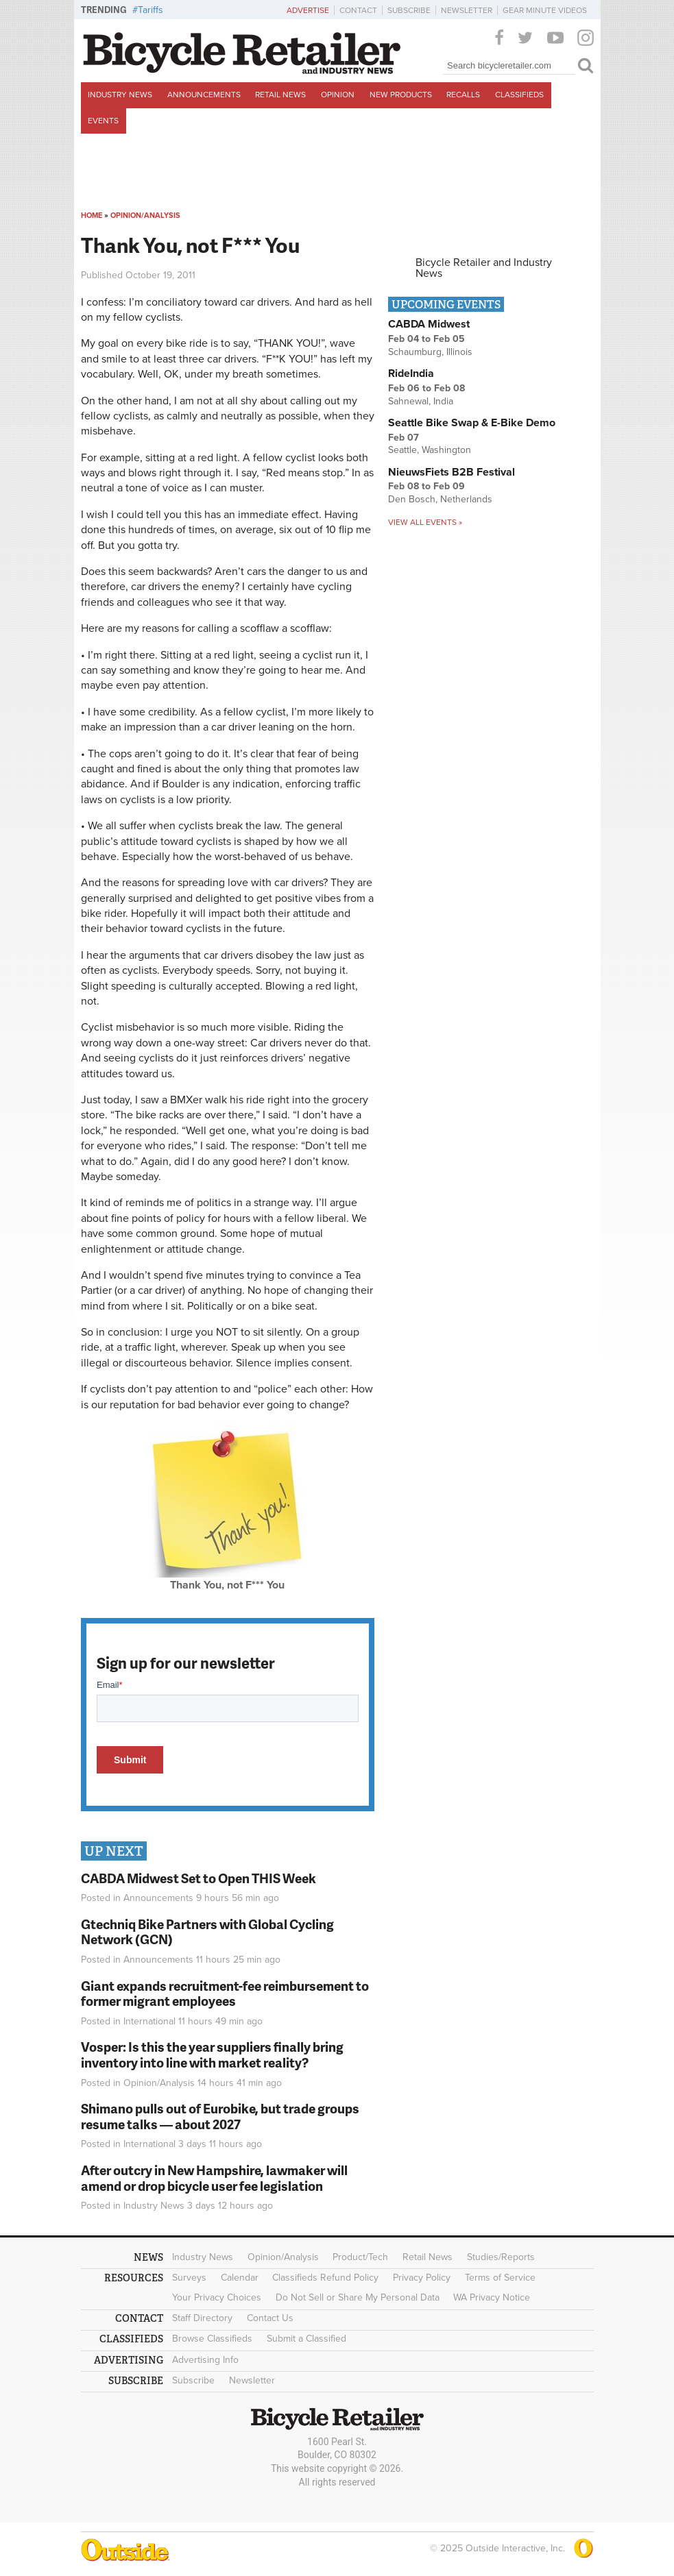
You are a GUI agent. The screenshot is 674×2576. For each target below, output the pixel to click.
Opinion (337, 94)
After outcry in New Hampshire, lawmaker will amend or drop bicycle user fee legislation (214, 2178)
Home (91, 215)
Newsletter (466, 10)
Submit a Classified (306, 2338)
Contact (358, 10)
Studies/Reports (501, 2257)
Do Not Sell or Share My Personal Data (358, 2297)
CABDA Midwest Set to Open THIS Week (198, 1878)
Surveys (189, 2277)
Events (103, 120)
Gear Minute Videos (545, 10)
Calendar (239, 2277)
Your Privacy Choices (216, 2297)
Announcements (204, 94)
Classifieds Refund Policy (325, 2277)
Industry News (120, 94)
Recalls (463, 94)
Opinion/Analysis (145, 215)
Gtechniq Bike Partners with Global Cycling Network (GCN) (207, 1932)
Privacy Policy (421, 2277)
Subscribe (409, 10)
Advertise (308, 10)
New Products (401, 94)
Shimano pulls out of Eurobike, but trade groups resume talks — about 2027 (220, 2116)
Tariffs (150, 10)
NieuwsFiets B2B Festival (451, 472)
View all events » (425, 522)
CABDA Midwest (429, 324)
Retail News (280, 94)
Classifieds (519, 94)
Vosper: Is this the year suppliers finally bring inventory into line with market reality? (212, 2054)
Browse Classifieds (212, 2338)
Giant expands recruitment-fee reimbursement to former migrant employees (225, 1993)
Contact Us (270, 2318)
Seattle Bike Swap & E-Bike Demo (471, 423)
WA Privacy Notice (491, 2297)
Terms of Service (500, 2277)
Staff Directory (202, 2318)
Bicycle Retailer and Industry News (484, 268)
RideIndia (411, 373)
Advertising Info (205, 2360)
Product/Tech (360, 2257)
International (149, 2021)
